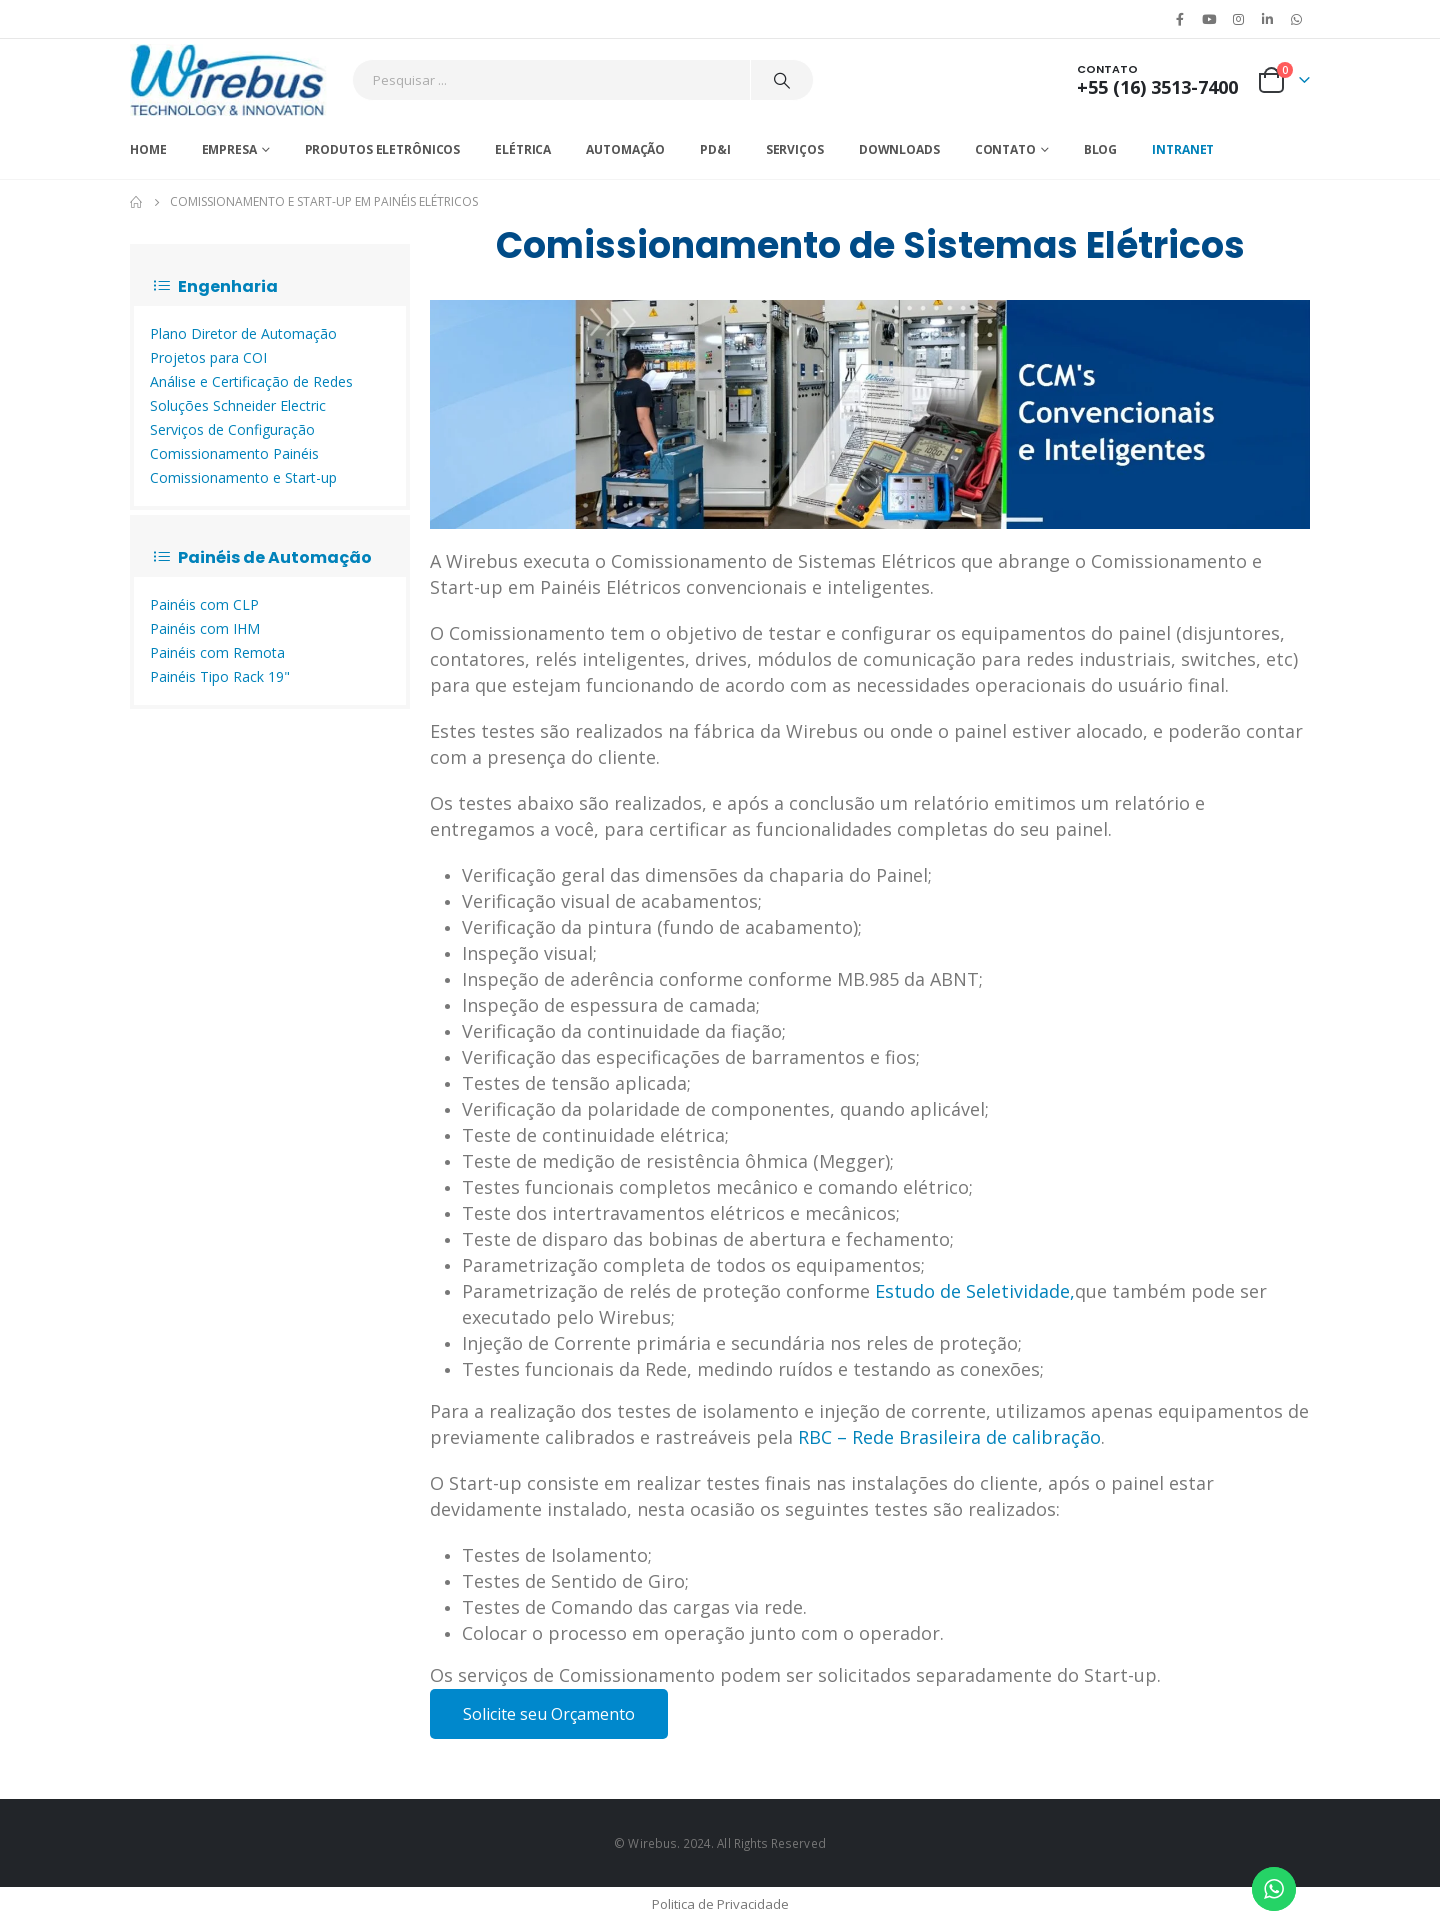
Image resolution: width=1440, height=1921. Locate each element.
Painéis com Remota (217, 652)
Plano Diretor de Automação (243, 333)
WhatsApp (1297, 19)
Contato (1005, 149)
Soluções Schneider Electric (238, 405)
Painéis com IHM (205, 628)
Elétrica (523, 149)
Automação (625, 149)
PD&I (715, 149)
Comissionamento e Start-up (243, 477)
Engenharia (216, 286)
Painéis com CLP (204, 604)
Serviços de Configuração (232, 429)
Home (148, 149)
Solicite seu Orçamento (549, 1714)
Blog (1101, 149)
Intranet (1183, 149)
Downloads (899, 149)
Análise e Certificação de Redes (251, 381)
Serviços (795, 149)
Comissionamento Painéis (234, 453)
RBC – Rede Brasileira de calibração (949, 1437)
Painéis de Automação (263, 557)
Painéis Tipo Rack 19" (220, 676)
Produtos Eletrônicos (383, 149)
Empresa (229, 149)
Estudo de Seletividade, (975, 1291)
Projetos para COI (208, 357)
